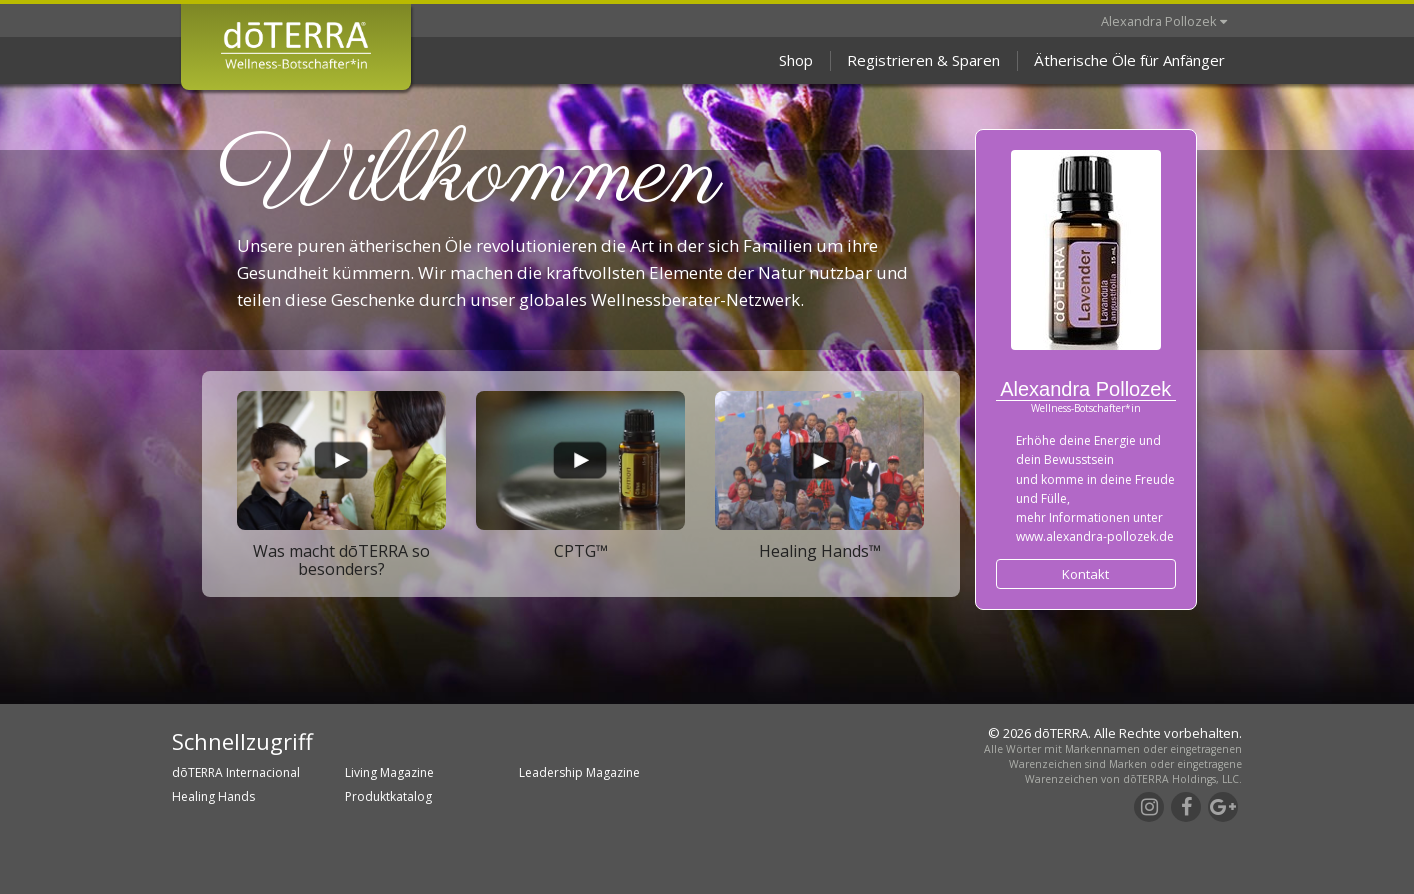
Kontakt (1085, 574)
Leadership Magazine (579, 772)
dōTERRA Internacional (236, 772)
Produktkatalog (388, 796)
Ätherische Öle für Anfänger (1129, 60)
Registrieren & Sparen (923, 60)
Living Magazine (389, 772)
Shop (796, 60)
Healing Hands (213, 796)
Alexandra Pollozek (1164, 21)
